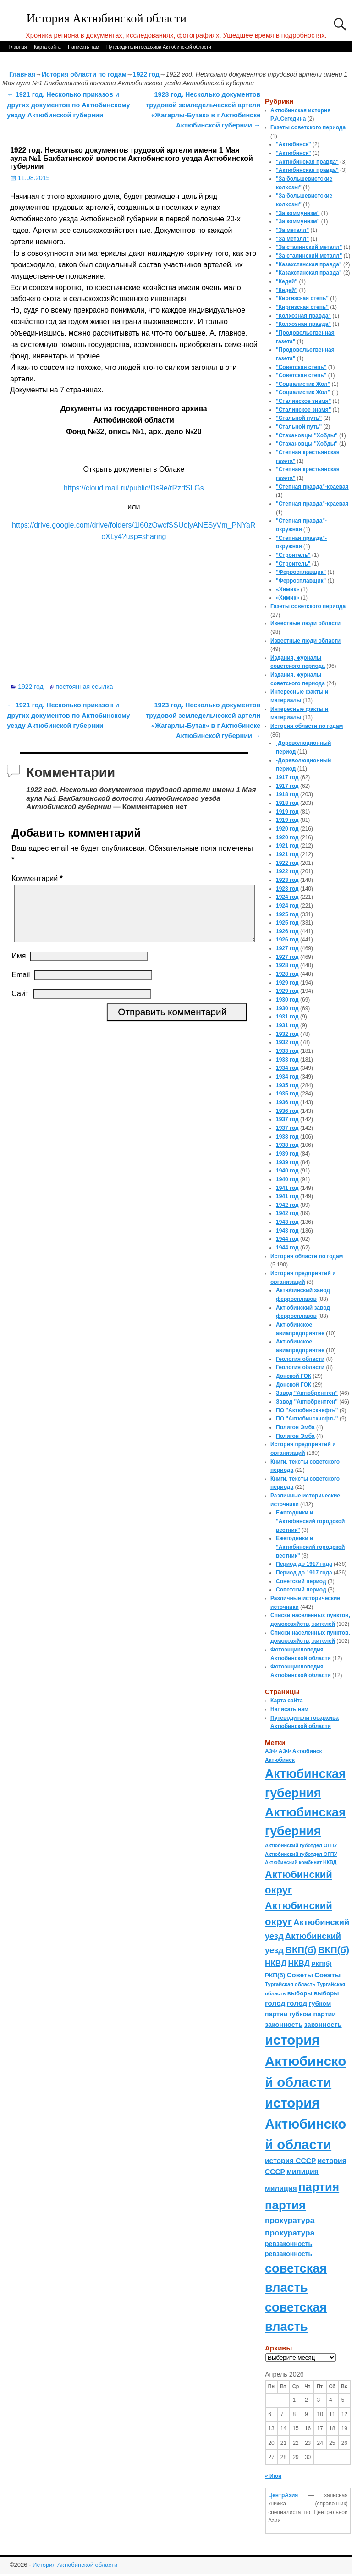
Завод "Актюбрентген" (307, 1393)
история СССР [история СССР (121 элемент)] (290, 2160)
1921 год (287, 845)
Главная (17, 47)
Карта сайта (47, 47)
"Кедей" (286, 281)
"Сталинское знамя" (303, 401)
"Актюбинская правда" (307, 162)
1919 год (287, 812)
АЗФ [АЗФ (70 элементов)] (271, 1751)
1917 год (287, 777)
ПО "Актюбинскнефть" (307, 1410)
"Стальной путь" (299, 418)
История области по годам (84, 74)
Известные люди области (305, 623)
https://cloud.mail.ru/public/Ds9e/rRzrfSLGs (134, 488)
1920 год (287, 829)
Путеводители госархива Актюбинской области (158, 47)
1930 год (287, 999)
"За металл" (292, 230)
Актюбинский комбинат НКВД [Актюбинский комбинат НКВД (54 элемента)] (300, 1862)
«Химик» (287, 589)
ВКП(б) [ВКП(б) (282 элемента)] (300, 1949)
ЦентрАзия (283, 2495)
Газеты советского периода (308, 127)
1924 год (287, 897)
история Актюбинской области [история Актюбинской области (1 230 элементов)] (305, 2060)
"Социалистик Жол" (303, 384)
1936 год (287, 1102)
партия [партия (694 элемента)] (318, 2186)
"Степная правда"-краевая (312, 487)
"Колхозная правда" (303, 316)
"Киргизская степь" (302, 298)
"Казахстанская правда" (309, 264)
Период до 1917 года (304, 1564)
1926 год (287, 931)
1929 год (287, 983)
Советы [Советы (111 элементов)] (300, 1975)
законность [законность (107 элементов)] (283, 2024)
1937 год (287, 1119)
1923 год (287, 880)
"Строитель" (293, 555)
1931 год (287, 1016)
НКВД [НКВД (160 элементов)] (275, 1963)
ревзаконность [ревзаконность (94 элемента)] (288, 2243)
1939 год (287, 1153)
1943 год (287, 1222)
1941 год (287, 1188)
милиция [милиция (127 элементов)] (302, 2171)
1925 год (287, 914)
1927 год (287, 948)
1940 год (287, 1170)
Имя (18, 967)
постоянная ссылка (84, 686)
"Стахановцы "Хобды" (307, 435)
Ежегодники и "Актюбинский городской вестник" (310, 1521)
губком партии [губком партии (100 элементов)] (312, 2014)
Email (20, 986)
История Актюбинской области (107, 18)
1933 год (287, 1051)
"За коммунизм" (297, 213)
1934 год (287, 1068)
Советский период (301, 1581)
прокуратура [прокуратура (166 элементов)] (289, 2220)
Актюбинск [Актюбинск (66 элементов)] (307, 1751)
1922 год (146, 74)
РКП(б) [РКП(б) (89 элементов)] (321, 1963)
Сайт (19, 1004)
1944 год (287, 1239)
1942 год (287, 1205)
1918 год (287, 794)
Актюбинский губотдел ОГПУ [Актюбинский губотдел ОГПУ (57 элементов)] (301, 1845)
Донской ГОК (293, 1376)
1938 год (287, 1137)
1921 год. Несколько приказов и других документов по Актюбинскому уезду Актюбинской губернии (68, 105)
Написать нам (83, 47)
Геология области (300, 1359)
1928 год (287, 965)
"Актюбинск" (293, 144)
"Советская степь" (301, 367)
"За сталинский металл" (309, 247)
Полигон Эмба (295, 1427)
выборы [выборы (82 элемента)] (300, 1993)
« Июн (273, 2476)
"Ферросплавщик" (301, 572)
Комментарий (37, 878)
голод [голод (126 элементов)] (275, 2003)
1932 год (287, 1034)
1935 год (287, 1085)
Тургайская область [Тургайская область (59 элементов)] (290, 1984)
